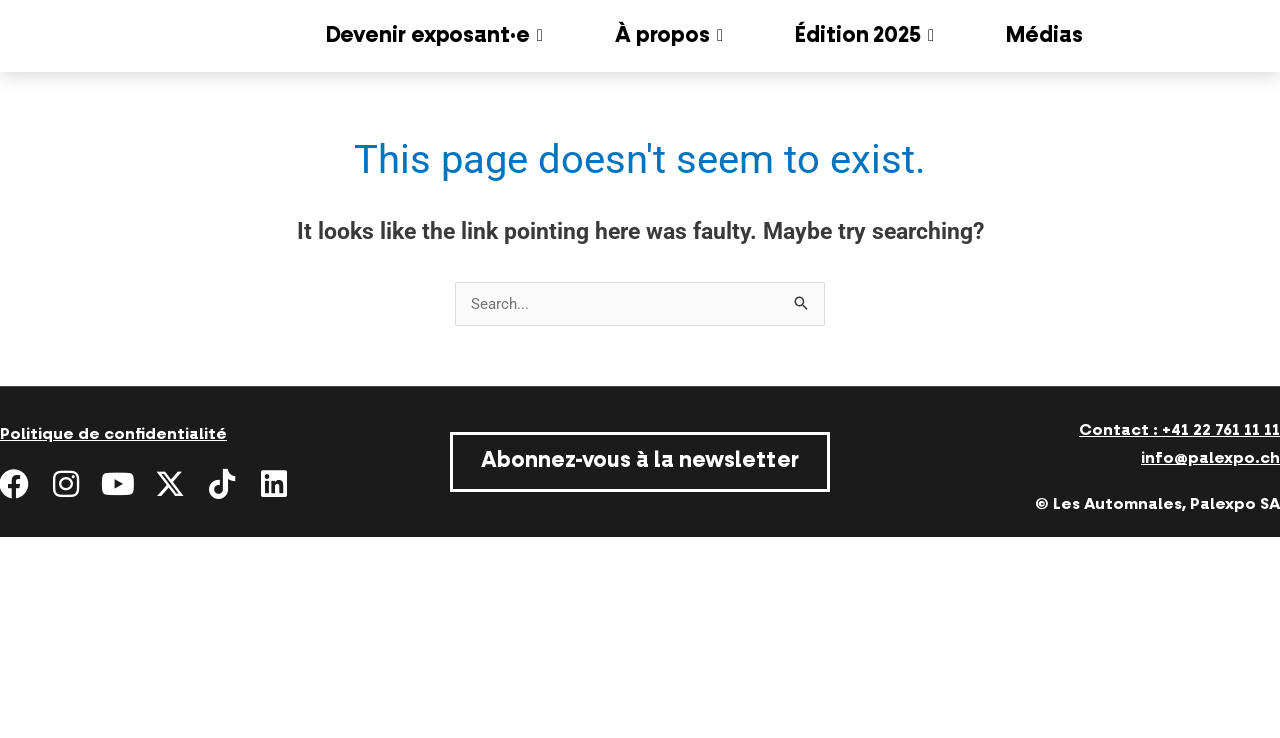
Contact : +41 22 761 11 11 (1179, 430)
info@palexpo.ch (1210, 458)
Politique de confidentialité (113, 434)
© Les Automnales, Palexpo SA (1157, 504)
